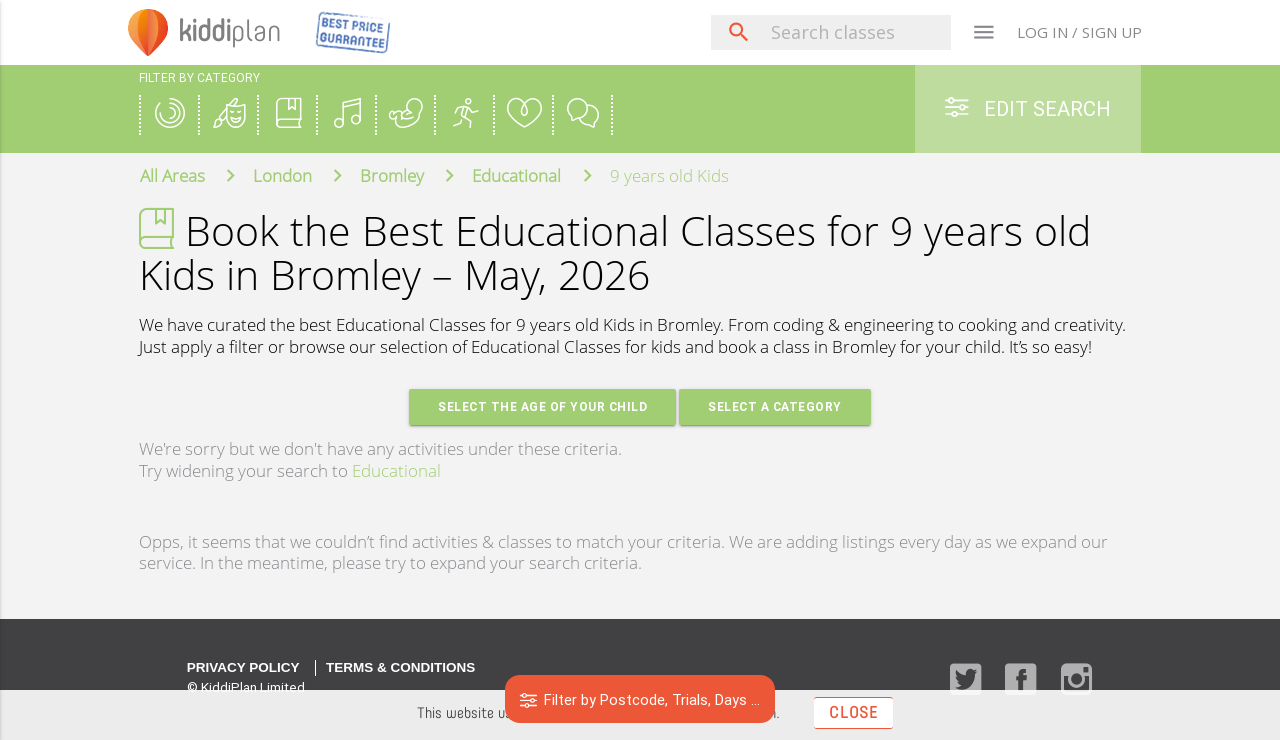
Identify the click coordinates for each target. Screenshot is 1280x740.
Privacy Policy (243, 668)
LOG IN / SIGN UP (1079, 32)
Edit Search (1028, 108)
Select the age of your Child (541, 407)
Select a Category (776, 407)
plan (234, 32)
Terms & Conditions (400, 668)
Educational (396, 471)
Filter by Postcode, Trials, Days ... (640, 699)
